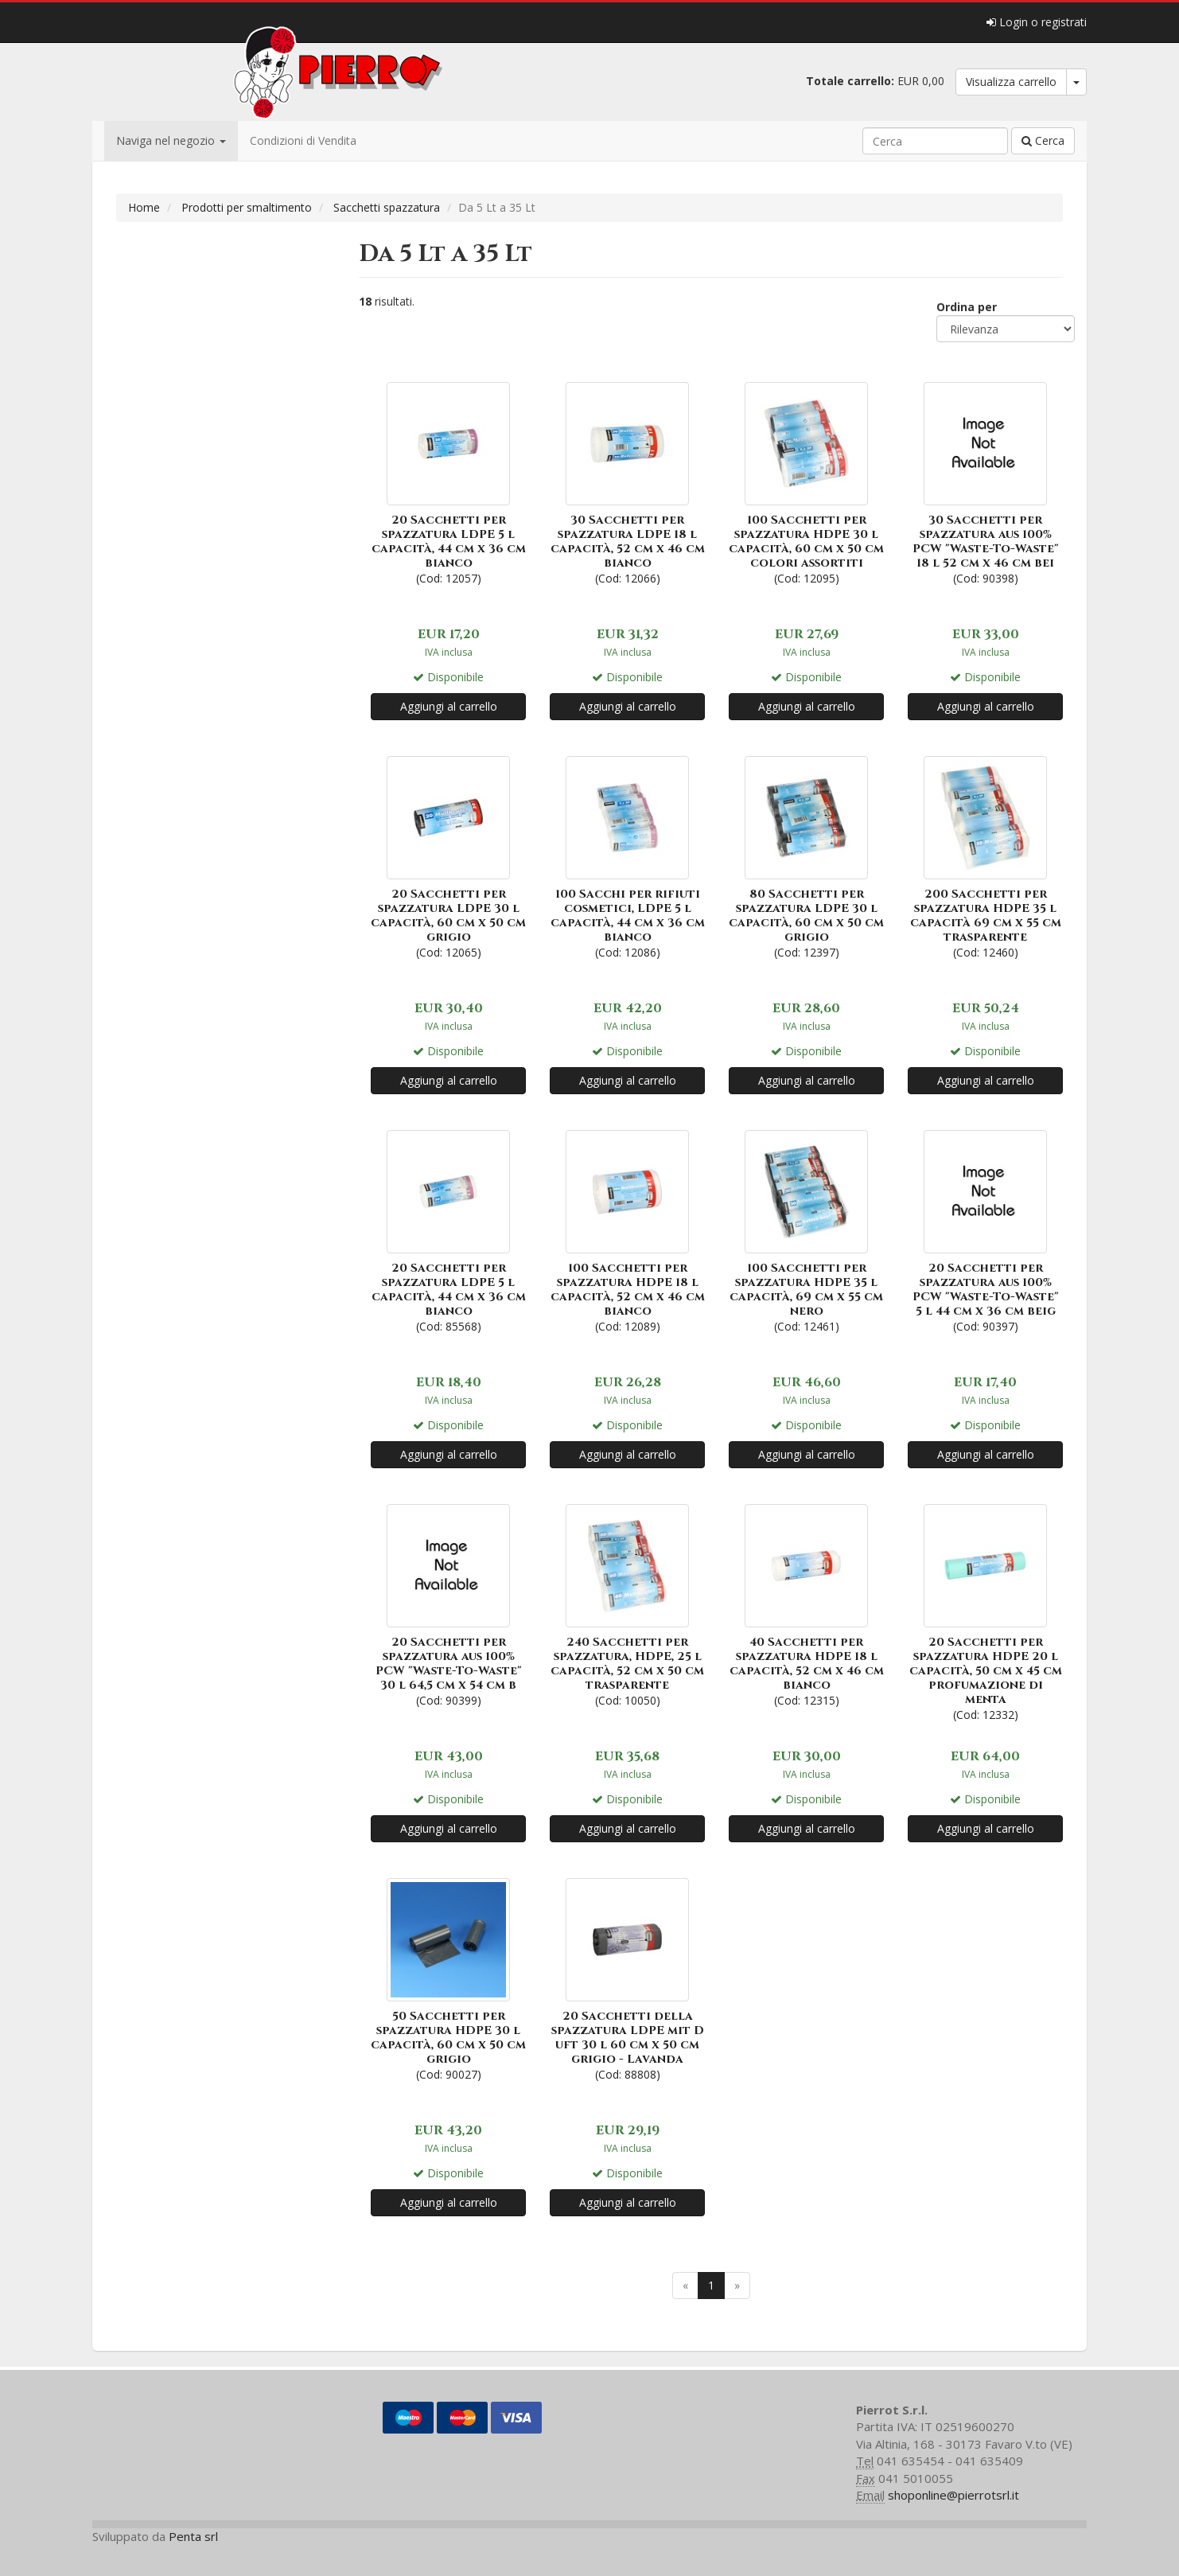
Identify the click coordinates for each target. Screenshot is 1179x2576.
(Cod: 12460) (985, 856)
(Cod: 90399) (448, 1604)
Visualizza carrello (1011, 81)
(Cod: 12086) (627, 856)
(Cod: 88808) (627, 1978)
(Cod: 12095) (806, 482)
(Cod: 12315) (806, 1604)
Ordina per (966, 306)
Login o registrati (1036, 21)
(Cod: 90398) (985, 482)
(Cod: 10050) (627, 1604)
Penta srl (193, 2536)
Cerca (1042, 140)
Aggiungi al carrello (448, 706)
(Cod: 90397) (985, 1230)
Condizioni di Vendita (303, 140)
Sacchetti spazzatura (386, 207)
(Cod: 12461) (806, 1230)
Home (144, 207)
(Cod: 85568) (448, 1230)
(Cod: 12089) (627, 1230)
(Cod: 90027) (448, 1978)
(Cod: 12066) (627, 482)
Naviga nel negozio (171, 140)
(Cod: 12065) (448, 856)
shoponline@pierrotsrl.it (953, 2495)
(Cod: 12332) (985, 1611)
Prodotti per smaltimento (246, 207)
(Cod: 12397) (806, 856)
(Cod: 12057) (448, 482)
